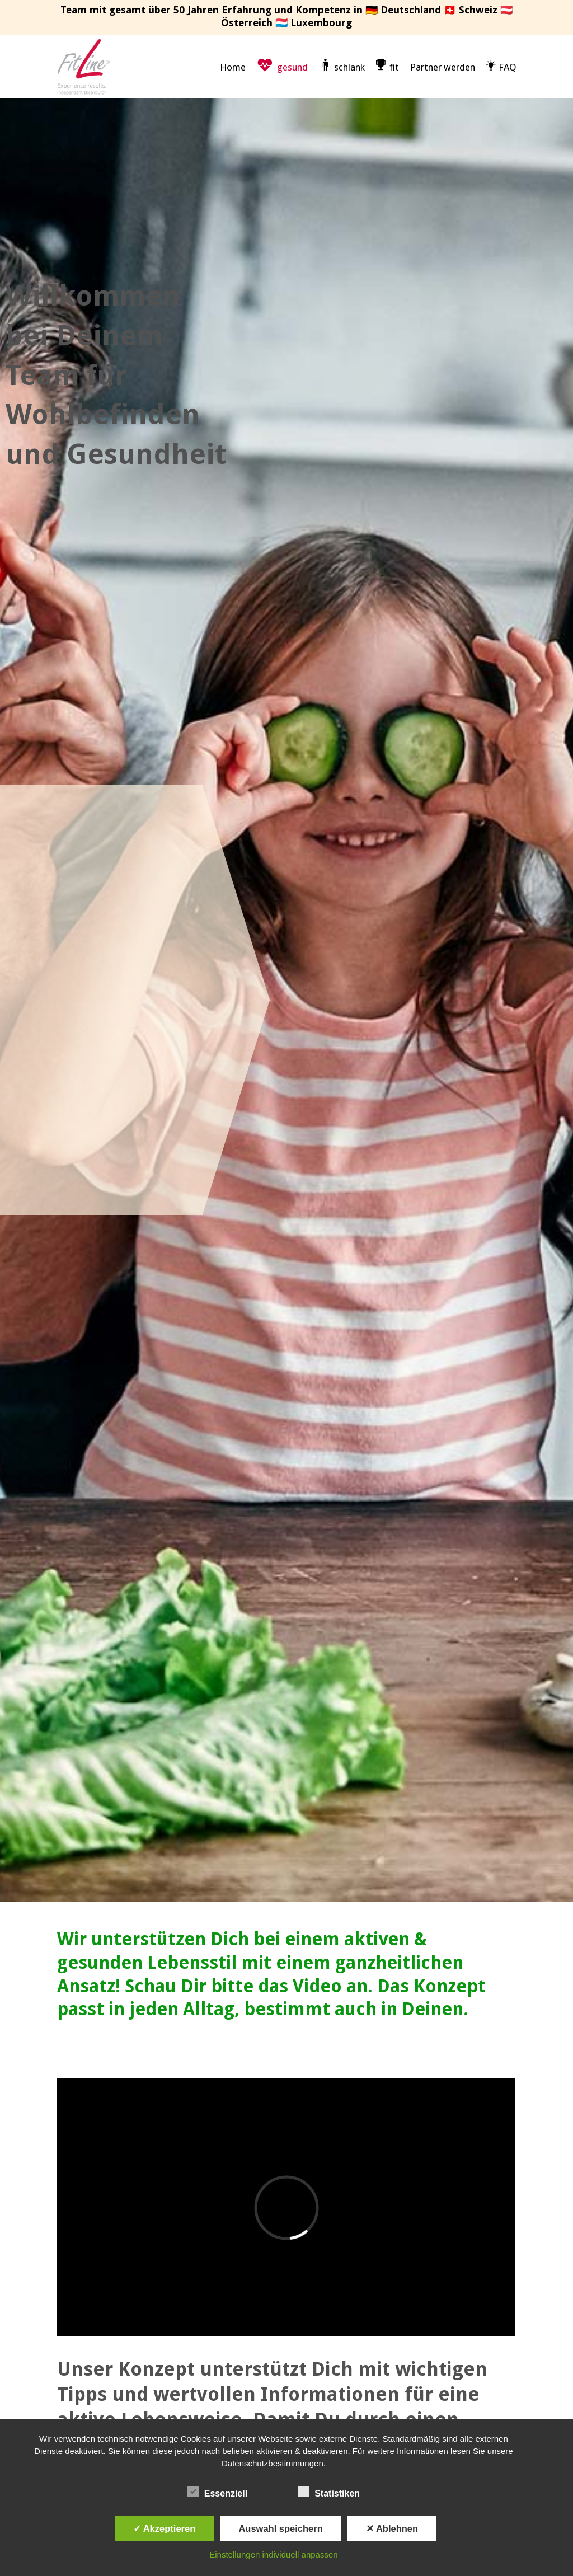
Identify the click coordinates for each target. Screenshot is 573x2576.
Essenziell (217, 2492)
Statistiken (329, 2492)
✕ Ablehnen (392, 2528)
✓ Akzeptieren (164, 2528)
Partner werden (442, 67)
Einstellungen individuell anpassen (273, 2554)
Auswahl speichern (280, 2528)
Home (233, 67)
